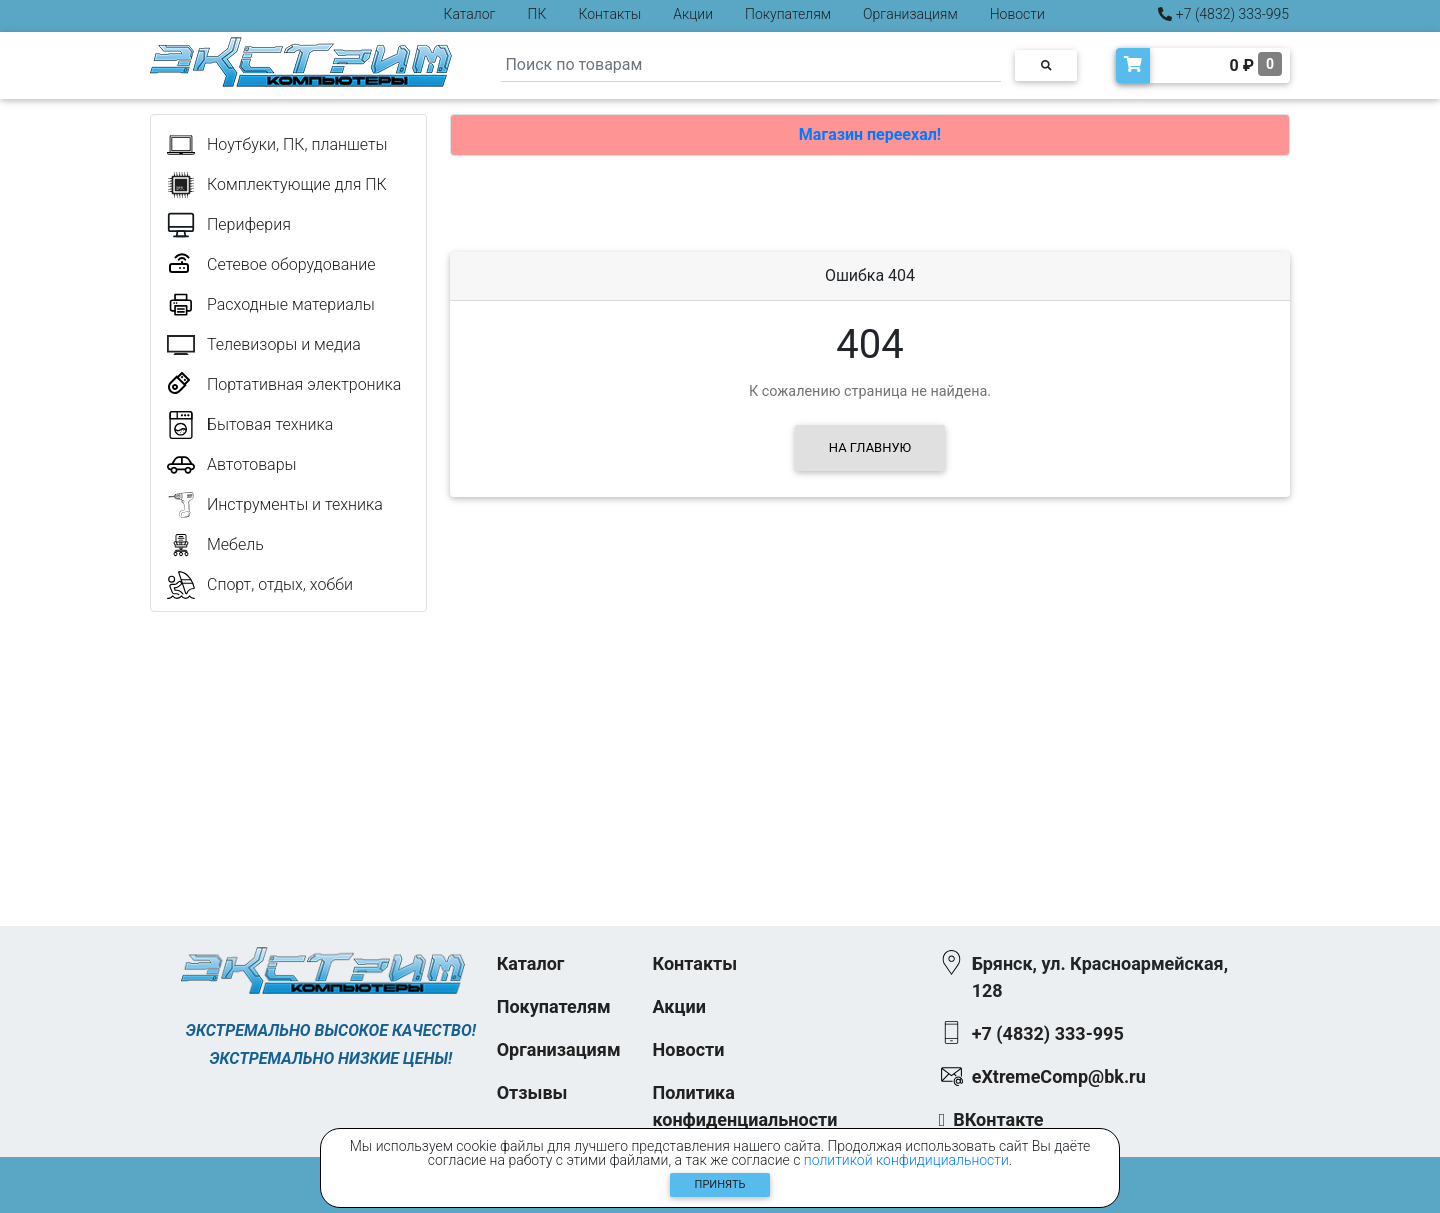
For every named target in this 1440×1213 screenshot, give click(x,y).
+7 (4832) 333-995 (1223, 14)
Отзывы (532, 1092)
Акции (693, 14)
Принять (720, 1184)
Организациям (910, 14)
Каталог (470, 14)
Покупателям (788, 14)
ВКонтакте (998, 1119)
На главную (870, 447)
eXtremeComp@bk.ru (1059, 1076)
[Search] (751, 65)
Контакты (609, 14)
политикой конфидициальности (906, 1160)
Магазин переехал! (870, 134)
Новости (1017, 14)
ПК (537, 14)
